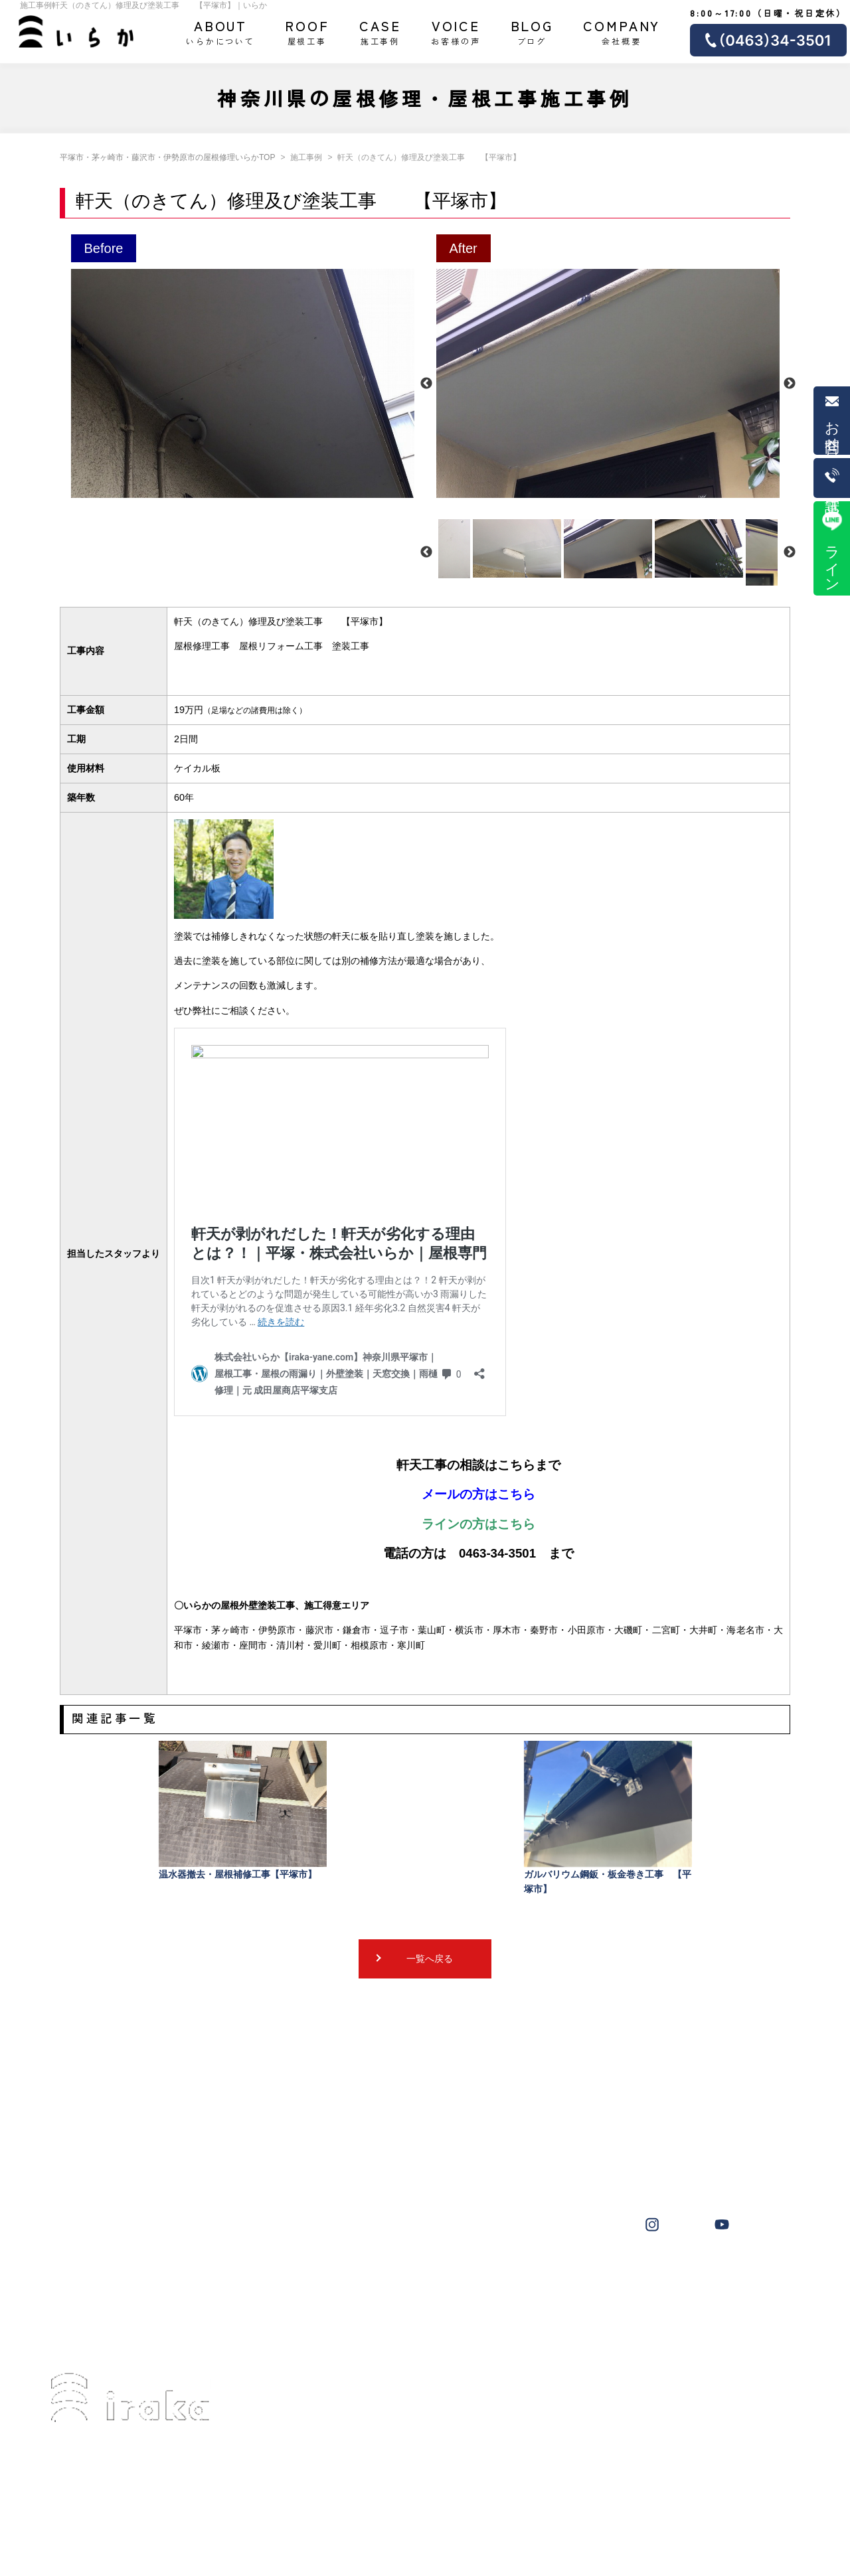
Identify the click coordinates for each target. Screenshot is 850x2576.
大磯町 (582, 2275)
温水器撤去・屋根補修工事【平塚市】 (243, 1810)
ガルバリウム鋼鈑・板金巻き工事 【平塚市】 (608, 1817)
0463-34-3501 (106, 2481)
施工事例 (380, 31)
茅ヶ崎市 (377, 2275)
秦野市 (677, 2275)
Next (789, 383)
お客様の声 (455, 31)
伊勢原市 (482, 2275)
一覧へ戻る (429, 1958)
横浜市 (629, 2275)
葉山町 (534, 2275)
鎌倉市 (724, 2275)
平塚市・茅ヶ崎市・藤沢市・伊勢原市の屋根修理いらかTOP (167, 157)
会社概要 (621, 31)
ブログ (532, 31)
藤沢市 (430, 2275)
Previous (426, 383)
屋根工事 (307, 31)
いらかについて (220, 31)
